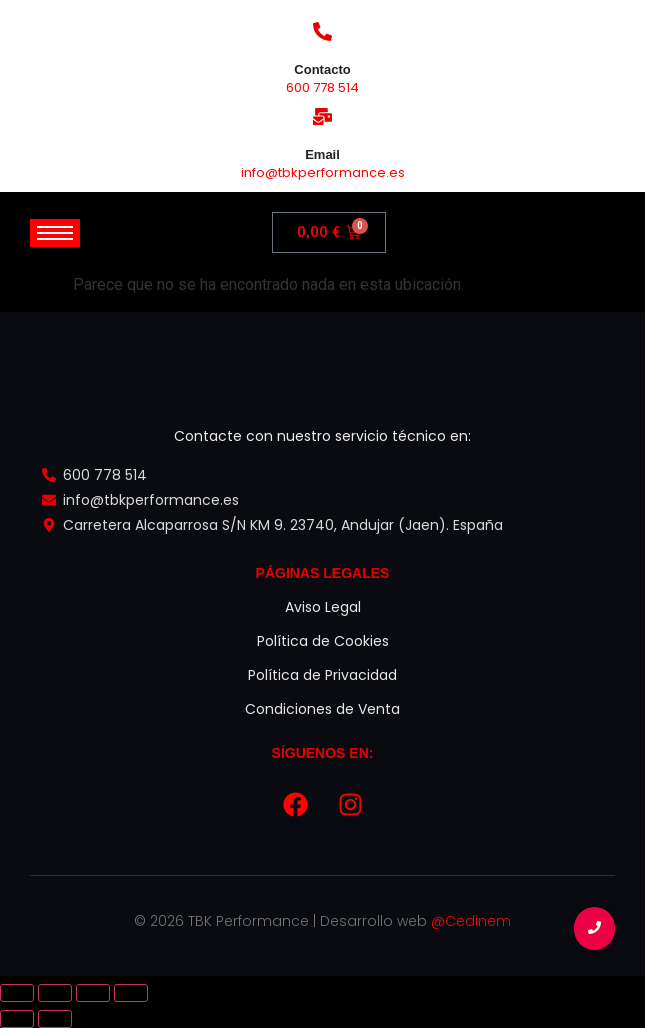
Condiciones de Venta (322, 709)
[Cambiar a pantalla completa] (55, 993)
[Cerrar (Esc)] (131, 993)
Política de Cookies (323, 641)
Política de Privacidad (322, 675)
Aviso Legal (323, 607)
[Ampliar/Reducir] (17, 993)
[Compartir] (93, 993)
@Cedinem (471, 921)
